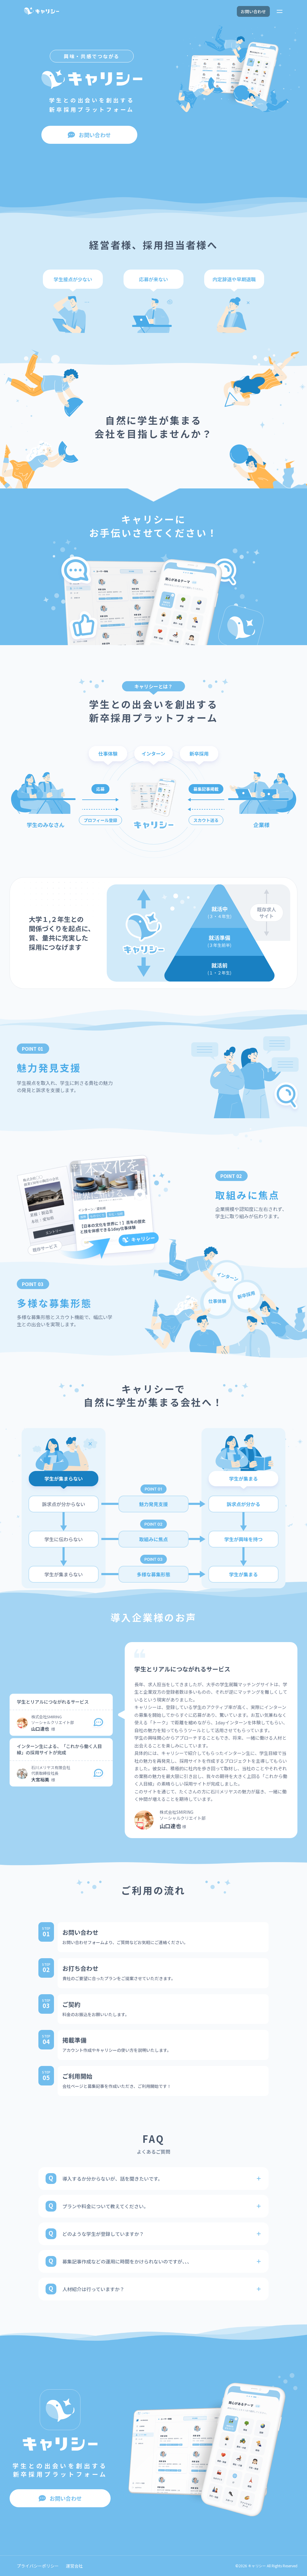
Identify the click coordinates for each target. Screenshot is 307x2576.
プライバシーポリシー (38, 2566)
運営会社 (74, 2566)
